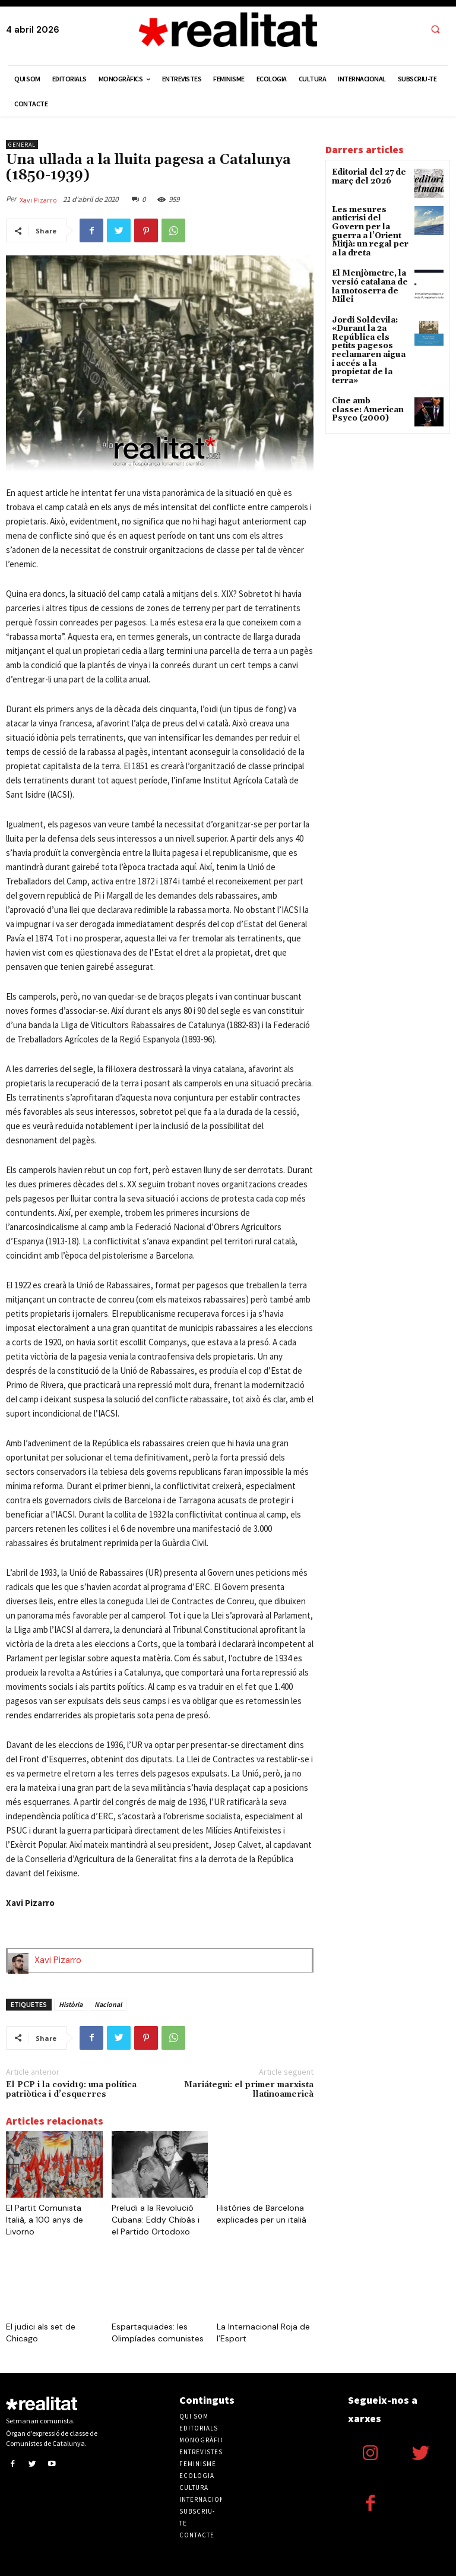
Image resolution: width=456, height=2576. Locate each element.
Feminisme (197, 2464)
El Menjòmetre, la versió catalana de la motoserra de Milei (366, 273)
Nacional (108, 2004)
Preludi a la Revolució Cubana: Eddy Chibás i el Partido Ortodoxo (156, 2219)
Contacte (196, 2535)
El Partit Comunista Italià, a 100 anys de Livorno (44, 2219)
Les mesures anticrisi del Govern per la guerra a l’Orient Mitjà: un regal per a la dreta (369, 226)
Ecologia (196, 2475)
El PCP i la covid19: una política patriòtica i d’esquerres (71, 2089)
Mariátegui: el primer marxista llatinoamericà (249, 2089)
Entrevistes (201, 2452)
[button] (435, 30)
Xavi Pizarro (38, 199)
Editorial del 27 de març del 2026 (366, 176)
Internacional (205, 2499)
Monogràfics (204, 2440)
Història (71, 2004)
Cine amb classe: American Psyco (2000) (364, 378)
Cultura (193, 2487)
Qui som (193, 2416)
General (22, 144)
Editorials (198, 2428)
